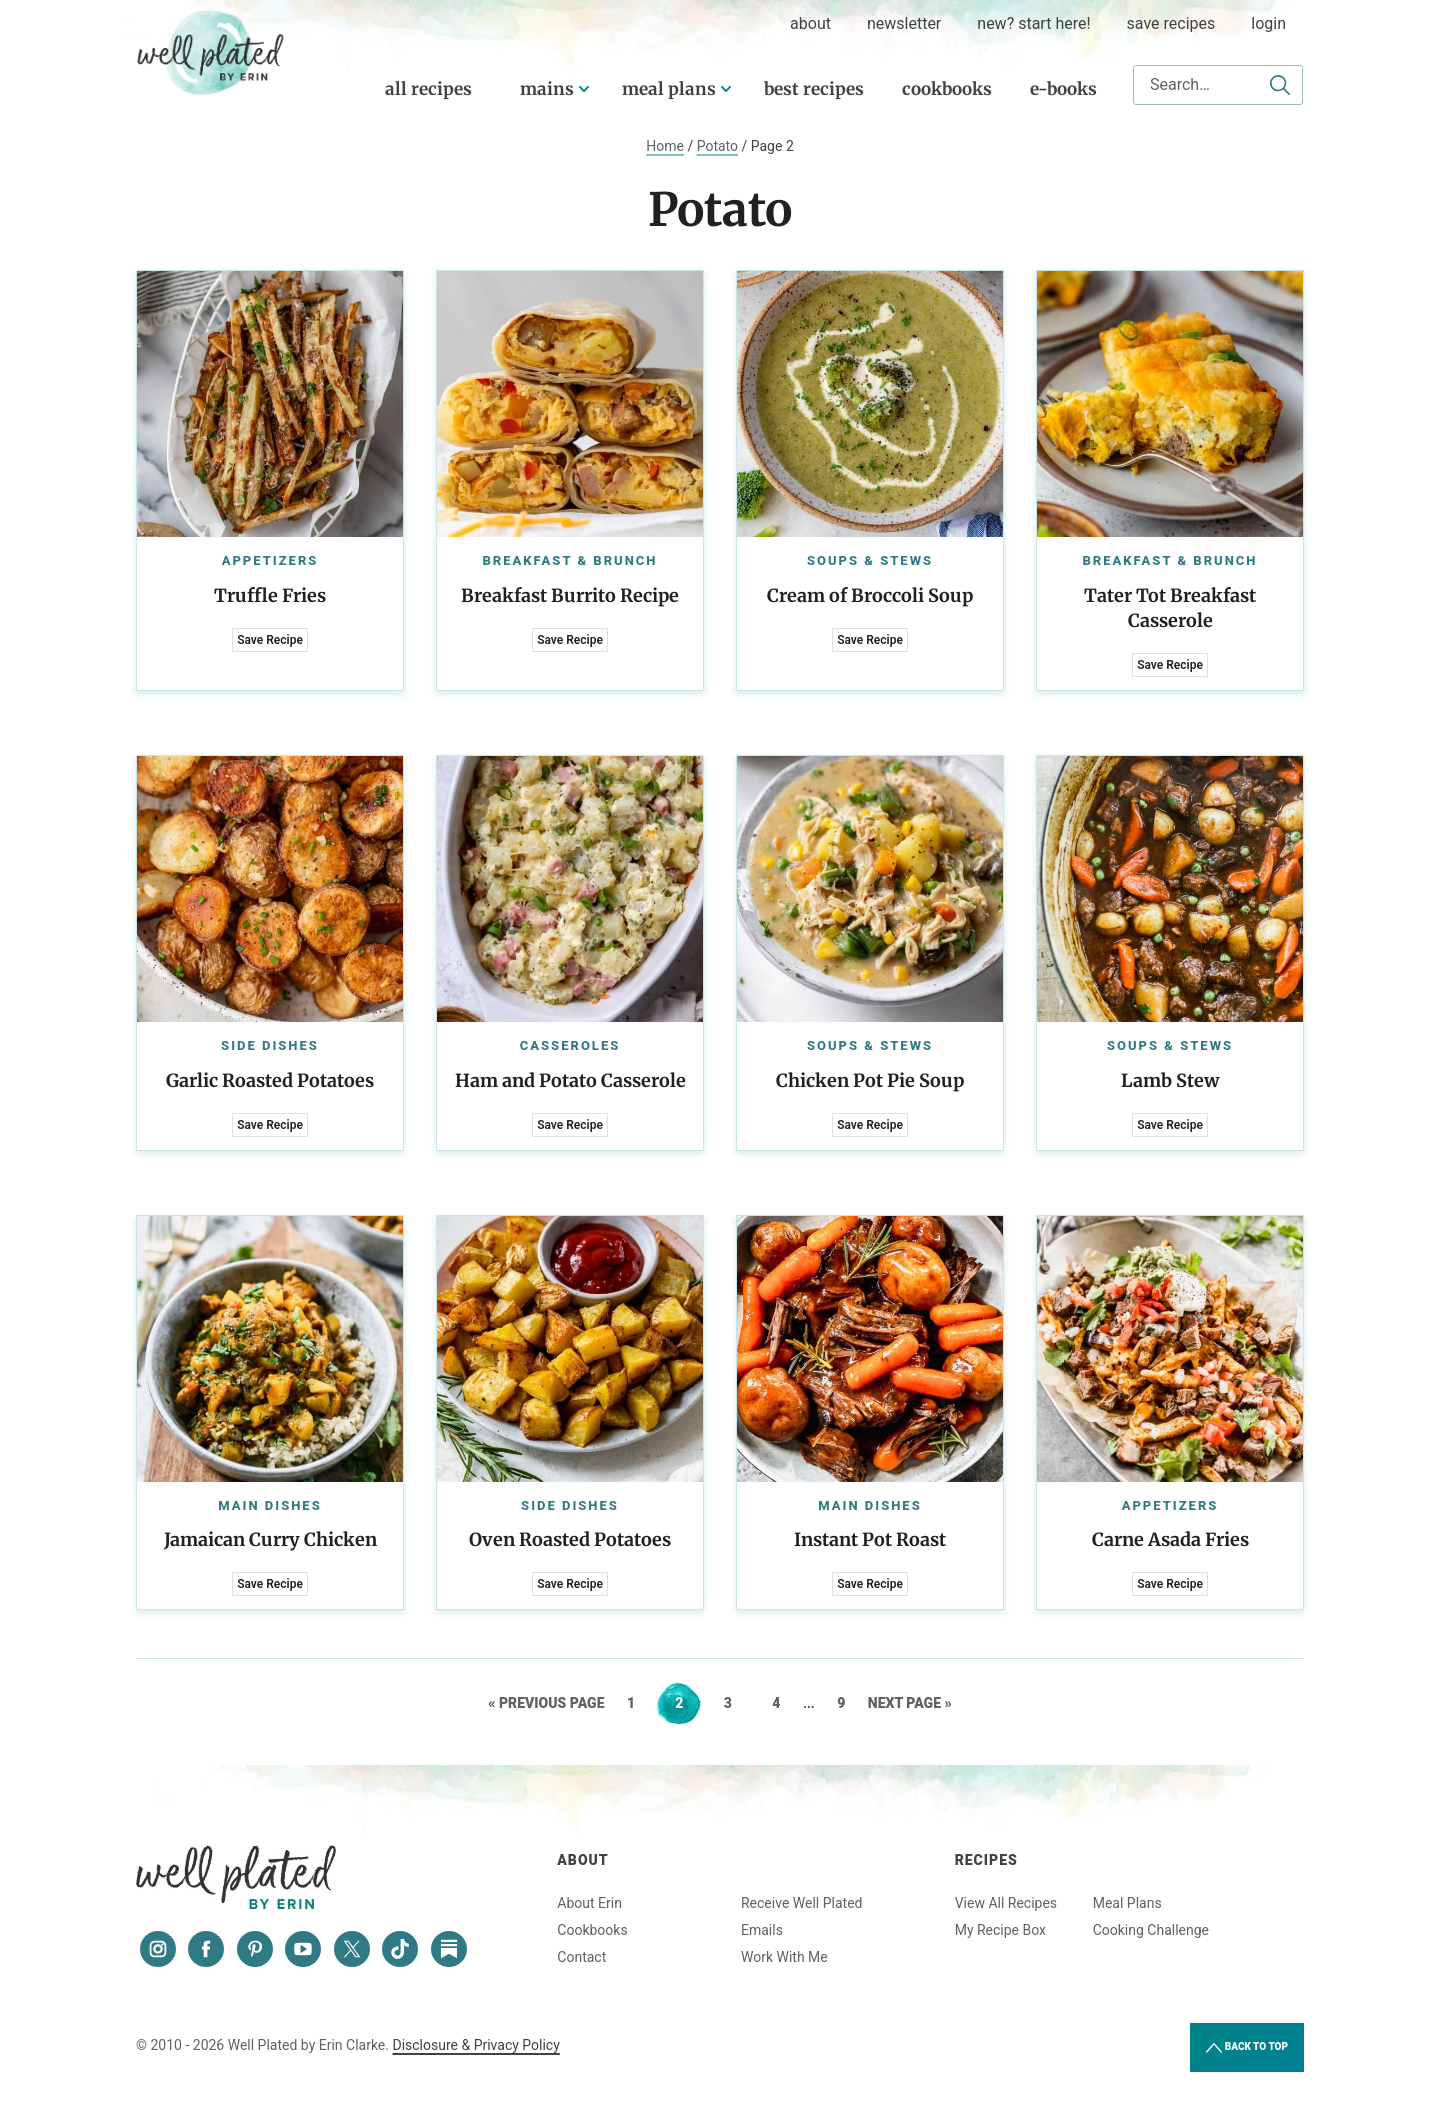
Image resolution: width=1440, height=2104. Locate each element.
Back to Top (1247, 2048)
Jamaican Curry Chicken (270, 1539)
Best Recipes (814, 89)
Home (665, 146)
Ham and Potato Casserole (570, 1080)
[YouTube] (303, 1949)
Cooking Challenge (1151, 1930)
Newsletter (904, 23)
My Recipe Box (1000, 1930)
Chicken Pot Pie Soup (870, 1080)
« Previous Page (546, 1703)
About (582, 1860)
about (810, 23)
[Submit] (1280, 85)
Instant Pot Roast (870, 1539)
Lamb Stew (1170, 1080)
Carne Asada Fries (1170, 1539)
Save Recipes (1171, 23)
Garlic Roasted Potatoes (270, 1080)
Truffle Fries (270, 595)
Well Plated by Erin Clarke (211, 53)
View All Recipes (1006, 1903)
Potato (717, 146)
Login (1268, 23)
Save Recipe (270, 640)
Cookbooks (947, 89)
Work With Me (784, 1957)
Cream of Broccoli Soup (870, 595)
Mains (547, 89)
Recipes (986, 1860)
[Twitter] (352, 1949)
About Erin (589, 1903)
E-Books (1063, 89)
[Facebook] (206, 1949)
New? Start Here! (1033, 23)
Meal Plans (669, 89)
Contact (581, 1957)
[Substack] (449, 1949)
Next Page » (910, 1703)
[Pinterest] (255, 1949)
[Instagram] (158, 1949)
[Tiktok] (400, 1949)
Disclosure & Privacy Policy (475, 2045)
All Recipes (428, 89)
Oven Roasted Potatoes (570, 1539)
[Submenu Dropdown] (584, 89)
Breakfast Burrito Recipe (570, 595)
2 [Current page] (687, 1703)
